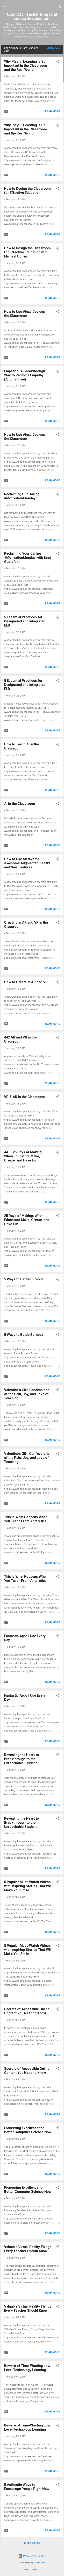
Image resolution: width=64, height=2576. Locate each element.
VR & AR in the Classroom (24, 1097)
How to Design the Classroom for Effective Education (27, 190)
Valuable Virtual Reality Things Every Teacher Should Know (27, 2249)
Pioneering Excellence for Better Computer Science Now (27, 2130)
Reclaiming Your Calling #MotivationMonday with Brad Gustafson (27, 557)
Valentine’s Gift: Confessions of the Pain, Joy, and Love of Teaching (26, 1457)
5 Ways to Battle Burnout (23, 1279)
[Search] (59, 7)
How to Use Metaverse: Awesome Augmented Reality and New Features (27, 863)
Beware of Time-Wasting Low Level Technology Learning (27, 2368)
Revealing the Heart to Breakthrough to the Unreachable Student (21, 1759)
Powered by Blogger (32, 2556)
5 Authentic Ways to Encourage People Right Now (26, 2487)
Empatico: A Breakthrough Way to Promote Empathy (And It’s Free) (24, 375)
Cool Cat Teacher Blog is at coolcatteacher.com (32, 16)
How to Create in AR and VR (26, 982)
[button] (58, 62)
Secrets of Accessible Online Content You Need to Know (26, 2011)
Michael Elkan (39, 2562)
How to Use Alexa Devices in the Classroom (26, 313)
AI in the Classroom (19, 804)
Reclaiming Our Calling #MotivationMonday (21, 496)
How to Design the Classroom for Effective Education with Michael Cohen (27, 252)
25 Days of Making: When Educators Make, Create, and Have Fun (26, 1220)
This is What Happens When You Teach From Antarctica (25, 1519)
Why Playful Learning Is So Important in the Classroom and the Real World (25, 65)
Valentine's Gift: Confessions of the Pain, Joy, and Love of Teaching (26, 1394)
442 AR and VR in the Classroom (20, 1039)
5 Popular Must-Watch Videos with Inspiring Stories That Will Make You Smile (28, 1886)
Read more (52, 111)
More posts (32, 2543)
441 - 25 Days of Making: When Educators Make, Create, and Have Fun (23, 1156)
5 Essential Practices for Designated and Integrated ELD (25, 621)
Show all (53, 47)
